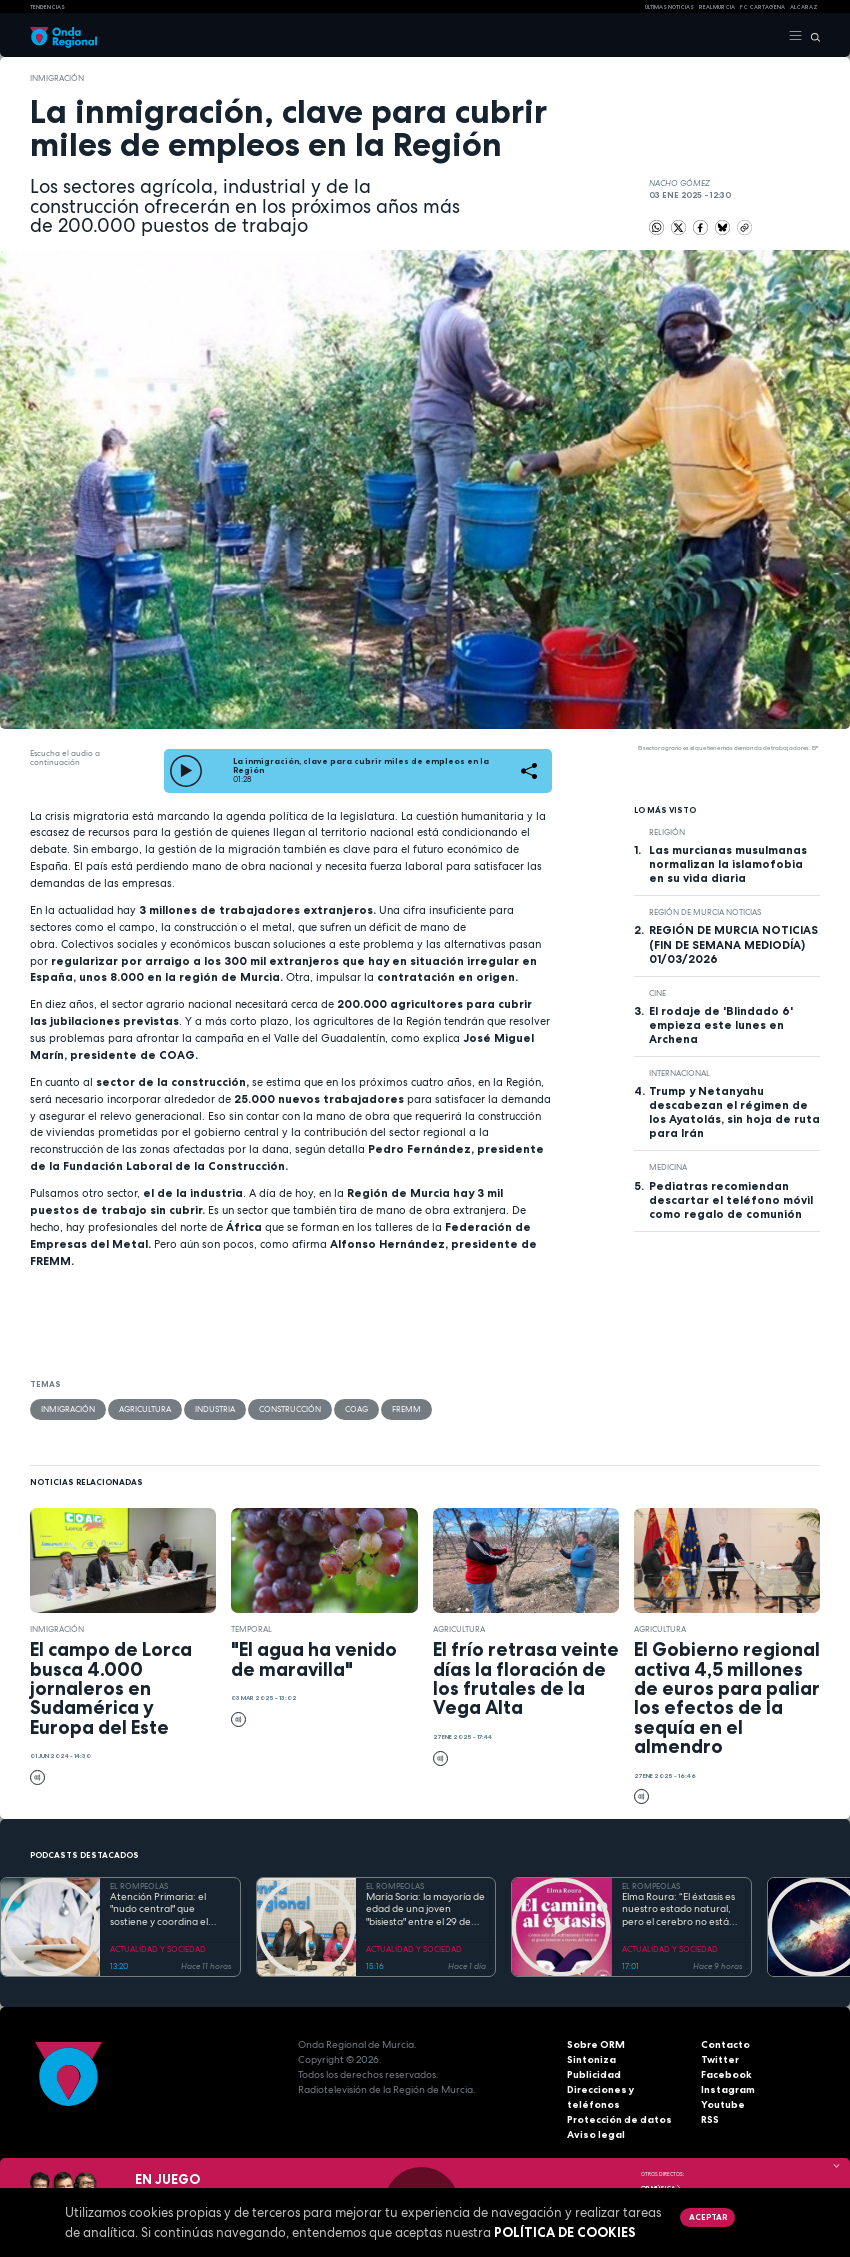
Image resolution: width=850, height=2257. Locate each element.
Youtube (723, 2104)
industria (215, 1409)
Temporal (251, 1629)
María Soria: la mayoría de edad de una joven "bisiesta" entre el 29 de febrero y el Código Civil (425, 1910)
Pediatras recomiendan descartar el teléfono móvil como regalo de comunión (731, 1200)
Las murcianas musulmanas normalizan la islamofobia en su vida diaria (728, 864)
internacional (679, 1073)
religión (667, 832)
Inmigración (57, 78)
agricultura (145, 1409)
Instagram (728, 2089)
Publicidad (594, 2074)
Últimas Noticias (669, 7)
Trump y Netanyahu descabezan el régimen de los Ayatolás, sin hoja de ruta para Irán (734, 1112)
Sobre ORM (596, 2044)
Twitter (720, 2059)
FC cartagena (762, 7)
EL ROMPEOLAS (139, 1886)
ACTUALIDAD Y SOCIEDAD (158, 1949)
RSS (710, 2119)
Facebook (726, 2074)
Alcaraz (804, 7)
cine (657, 993)
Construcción (290, 1409)
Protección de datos (619, 2119)
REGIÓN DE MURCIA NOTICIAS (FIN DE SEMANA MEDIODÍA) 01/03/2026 (733, 944)
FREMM (406, 1409)
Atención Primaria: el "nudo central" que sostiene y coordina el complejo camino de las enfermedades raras (163, 1910)
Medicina (668, 1167)
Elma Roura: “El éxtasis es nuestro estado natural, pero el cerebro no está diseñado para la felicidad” (682, 1910)
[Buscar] (811, 36)
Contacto (725, 2044)
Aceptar (708, 2217)
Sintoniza (591, 2059)
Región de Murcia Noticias (705, 912)
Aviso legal (596, 2134)
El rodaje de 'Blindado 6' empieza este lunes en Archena (721, 1025)
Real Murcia (717, 7)
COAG (356, 1409)
